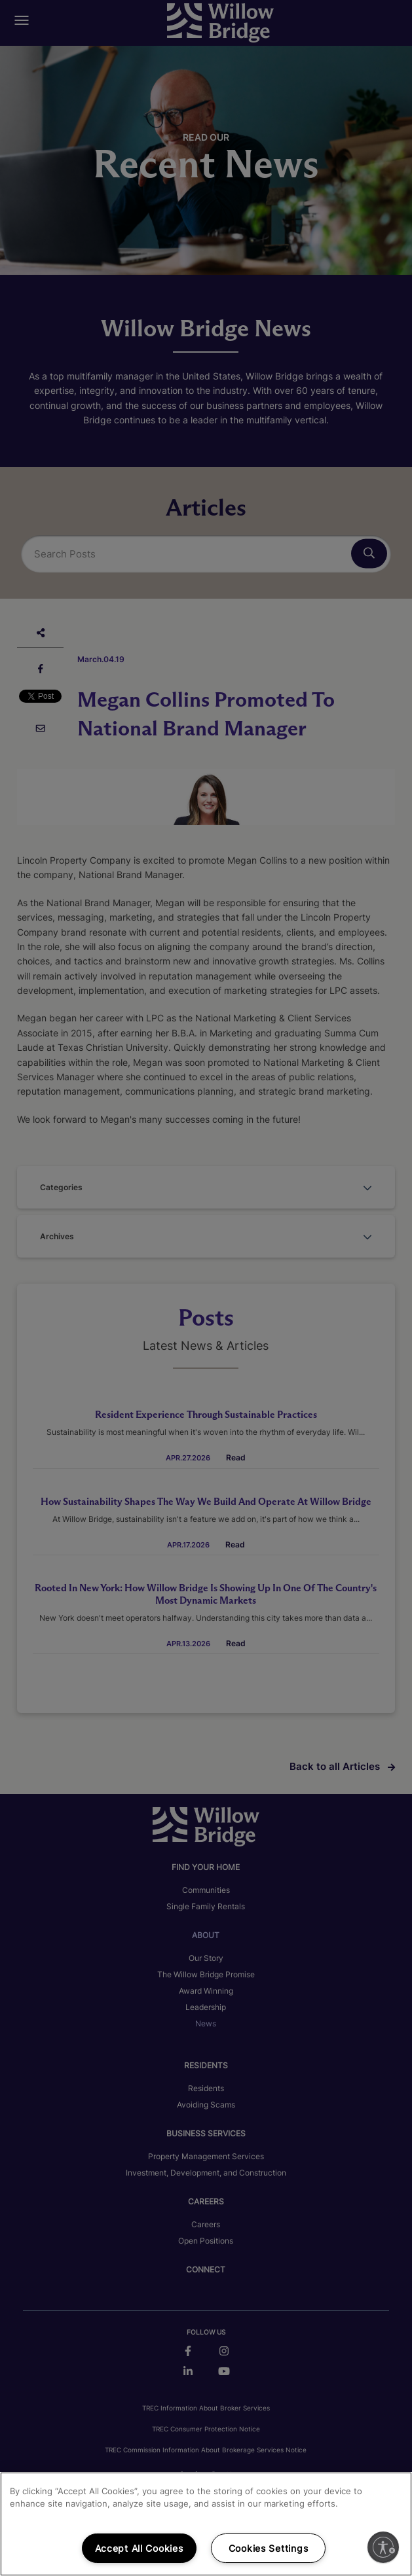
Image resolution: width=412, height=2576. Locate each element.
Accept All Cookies (139, 2548)
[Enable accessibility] (383, 2547)
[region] (206, 2524)
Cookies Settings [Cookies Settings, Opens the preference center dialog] (269, 2548)
